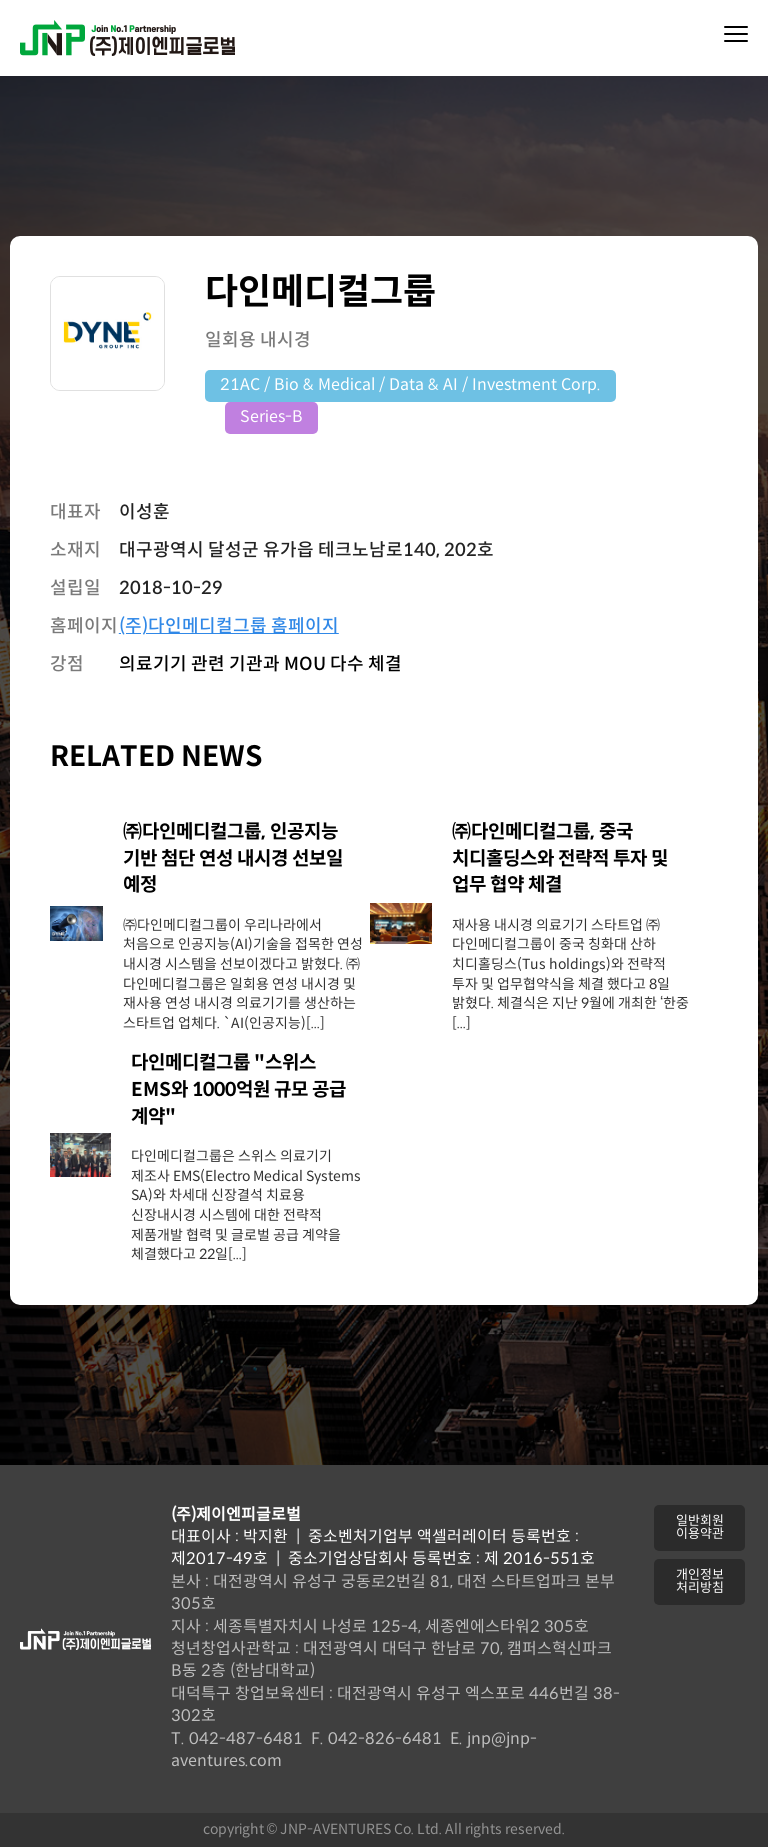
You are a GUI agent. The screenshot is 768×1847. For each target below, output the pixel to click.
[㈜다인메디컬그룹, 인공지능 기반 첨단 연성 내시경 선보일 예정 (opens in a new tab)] (246, 860)
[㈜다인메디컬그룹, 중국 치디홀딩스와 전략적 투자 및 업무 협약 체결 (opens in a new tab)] (571, 860)
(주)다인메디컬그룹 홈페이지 (229, 626)
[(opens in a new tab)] (76, 936)
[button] (699, 1528)
